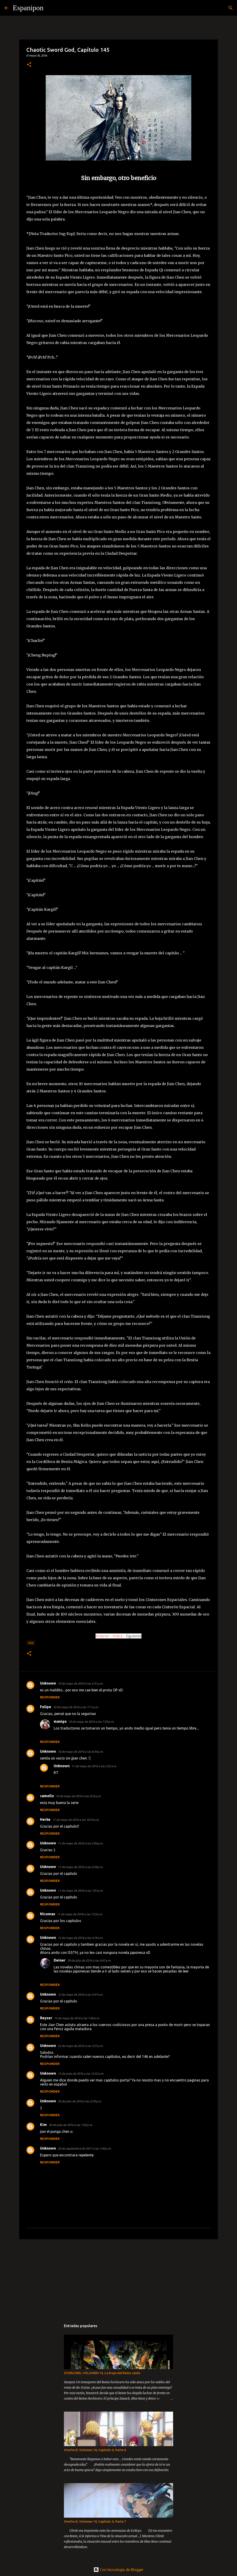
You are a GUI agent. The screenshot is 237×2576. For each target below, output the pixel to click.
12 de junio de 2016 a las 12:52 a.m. (81, 2073)
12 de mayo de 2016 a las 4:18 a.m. (80, 1937)
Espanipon (28, 8)
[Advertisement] (118, 2278)
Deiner (60, 1960)
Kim (43, 2125)
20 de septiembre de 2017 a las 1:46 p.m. (84, 2148)
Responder (50, 1697)
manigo (60, 1721)
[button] (29, 65)
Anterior (102, 1635)
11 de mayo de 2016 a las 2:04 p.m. (80, 1843)
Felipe (45, 1707)
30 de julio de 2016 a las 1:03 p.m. (71, 2124)
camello (47, 1796)
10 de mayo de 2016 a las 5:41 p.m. (80, 1683)
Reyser (46, 2018)
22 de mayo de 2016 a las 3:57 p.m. (80, 2045)
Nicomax (47, 1914)
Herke (45, 1819)
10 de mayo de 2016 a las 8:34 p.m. (80, 1751)
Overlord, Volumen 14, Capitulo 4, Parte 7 (95, 2521)
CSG (30, 1642)
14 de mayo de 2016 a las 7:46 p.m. (77, 2018)
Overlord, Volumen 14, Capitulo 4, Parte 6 (95, 2450)
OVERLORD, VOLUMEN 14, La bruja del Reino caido (102, 2373)
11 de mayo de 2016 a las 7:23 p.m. (80, 1914)
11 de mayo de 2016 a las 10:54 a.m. (75, 1819)
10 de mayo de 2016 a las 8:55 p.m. (78, 1796)
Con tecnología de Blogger (118, 2570)
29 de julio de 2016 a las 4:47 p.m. (89, 1960)
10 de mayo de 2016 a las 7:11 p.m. (75, 1707)
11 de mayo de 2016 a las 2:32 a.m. (94, 1766)
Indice (118, 1635)
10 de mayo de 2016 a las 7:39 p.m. (91, 1721)
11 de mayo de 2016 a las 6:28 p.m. (80, 1866)
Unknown (48, 1683)
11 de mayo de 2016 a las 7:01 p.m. (80, 1890)
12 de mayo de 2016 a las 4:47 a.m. (80, 1994)
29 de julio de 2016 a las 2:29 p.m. (80, 2101)
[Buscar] (50, 7)
